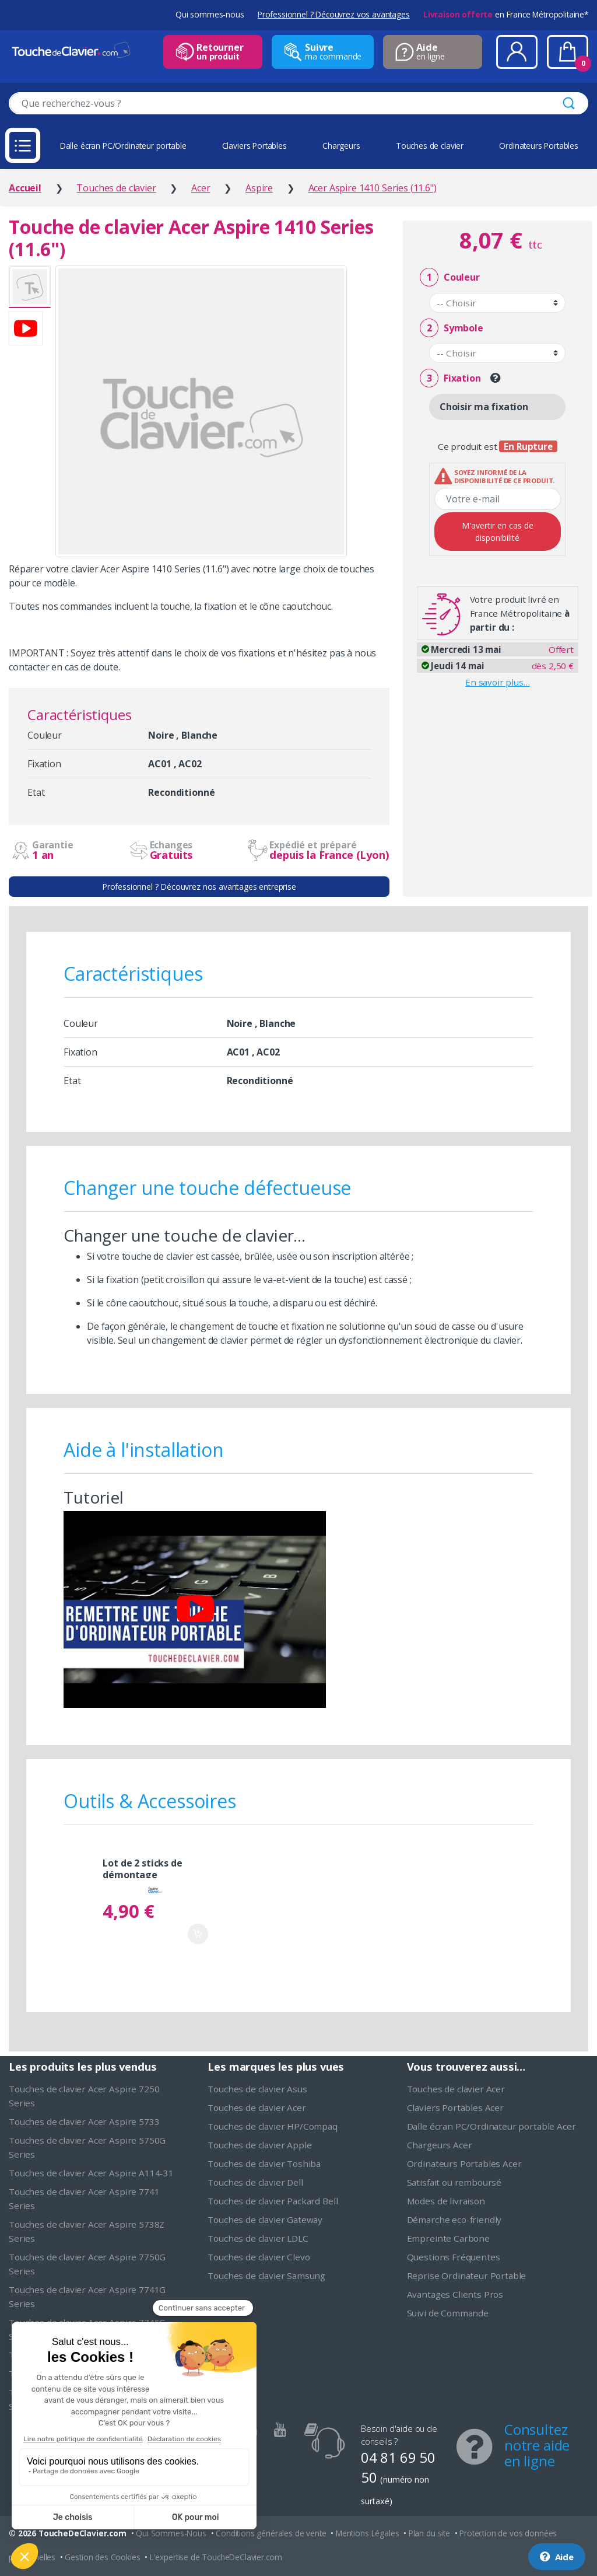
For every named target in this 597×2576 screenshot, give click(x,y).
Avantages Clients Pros (455, 2294)
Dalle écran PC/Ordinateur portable (123, 145)
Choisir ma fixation (484, 406)
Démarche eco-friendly (454, 2219)
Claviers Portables (254, 145)
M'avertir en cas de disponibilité (497, 531)
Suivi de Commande (448, 2313)
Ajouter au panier (198, 1934)
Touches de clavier (429, 145)
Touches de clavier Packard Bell (273, 2201)
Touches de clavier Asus (257, 2089)
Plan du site (429, 2533)
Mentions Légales (367, 2533)
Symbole (451, 328)
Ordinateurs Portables (538, 145)
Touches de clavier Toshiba (264, 2163)
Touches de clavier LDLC (258, 2238)
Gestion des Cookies (102, 2557)
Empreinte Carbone (448, 2238)
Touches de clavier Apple (259, 2145)
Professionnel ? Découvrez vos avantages (334, 14)
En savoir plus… (497, 682)
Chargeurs (341, 145)
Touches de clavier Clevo (259, 2257)
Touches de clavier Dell (255, 2182)
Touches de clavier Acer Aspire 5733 (84, 2121)
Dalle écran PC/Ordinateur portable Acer (491, 2126)
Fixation (450, 378)
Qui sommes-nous (209, 14)
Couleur (449, 277)
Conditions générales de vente (271, 2533)
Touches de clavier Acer (256, 2107)
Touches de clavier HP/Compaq (273, 2126)
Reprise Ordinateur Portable (466, 2275)
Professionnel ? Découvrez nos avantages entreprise (199, 886)
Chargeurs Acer (439, 2145)
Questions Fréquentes (453, 2257)
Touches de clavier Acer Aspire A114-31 (91, 2173)
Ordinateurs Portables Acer (464, 2163)
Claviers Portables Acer (455, 2107)
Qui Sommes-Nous (171, 2533)
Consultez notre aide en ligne (537, 2445)
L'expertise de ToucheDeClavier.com (216, 2557)
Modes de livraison (446, 2201)
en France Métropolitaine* (505, 14)
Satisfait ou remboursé (454, 2182)
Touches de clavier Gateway (265, 2219)
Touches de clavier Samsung (266, 2275)
